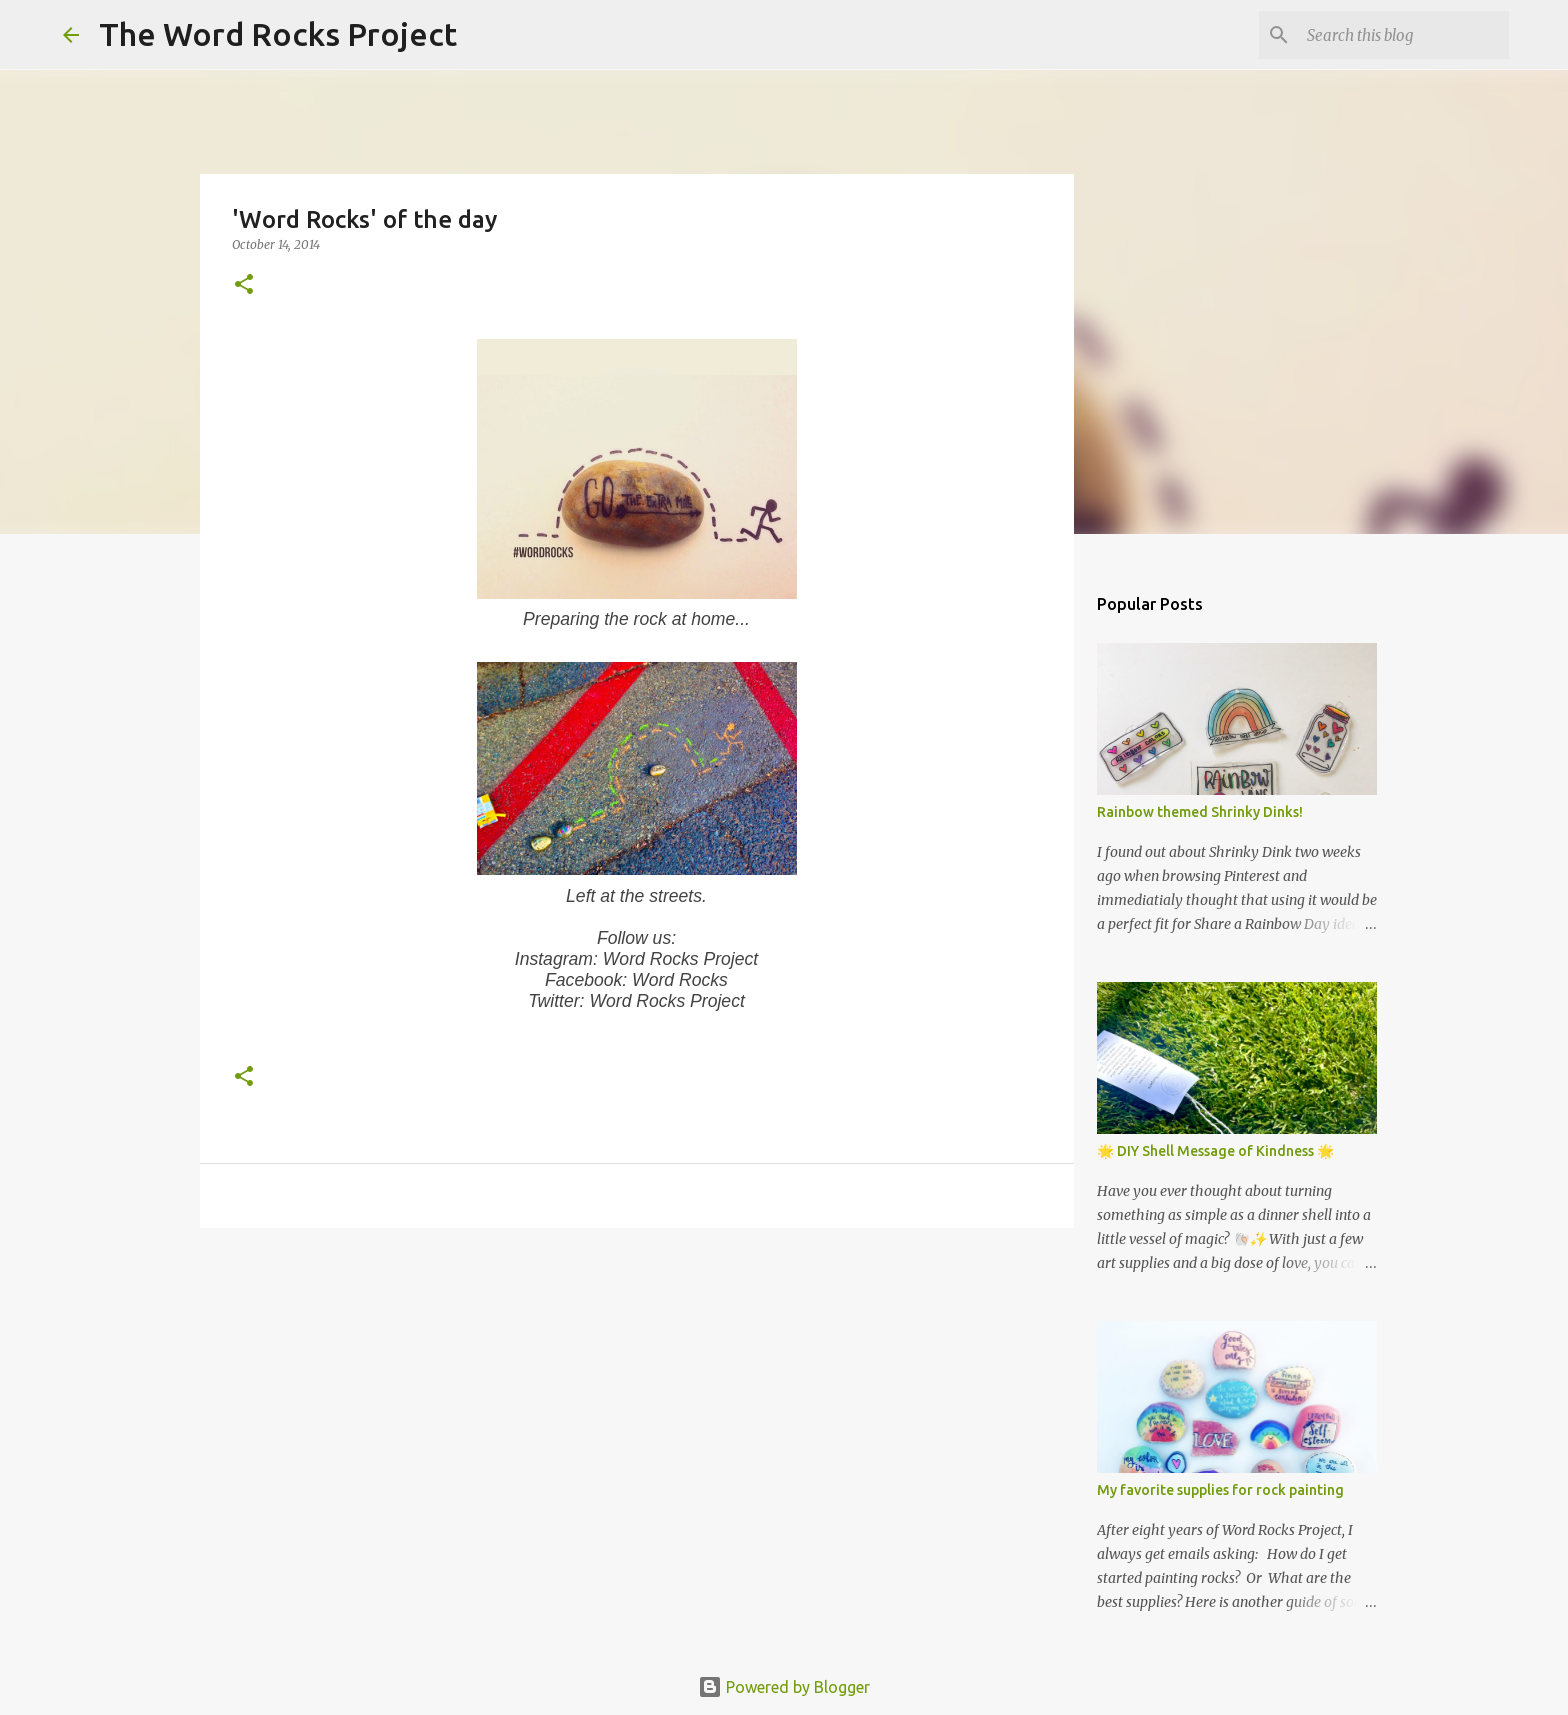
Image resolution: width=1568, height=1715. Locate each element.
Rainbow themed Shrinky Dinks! (1200, 812)
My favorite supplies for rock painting (1220, 1490)
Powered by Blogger (784, 1687)
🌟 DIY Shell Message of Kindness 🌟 (1215, 1151)
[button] (244, 285)
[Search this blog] (1404, 35)
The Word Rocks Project (278, 34)
